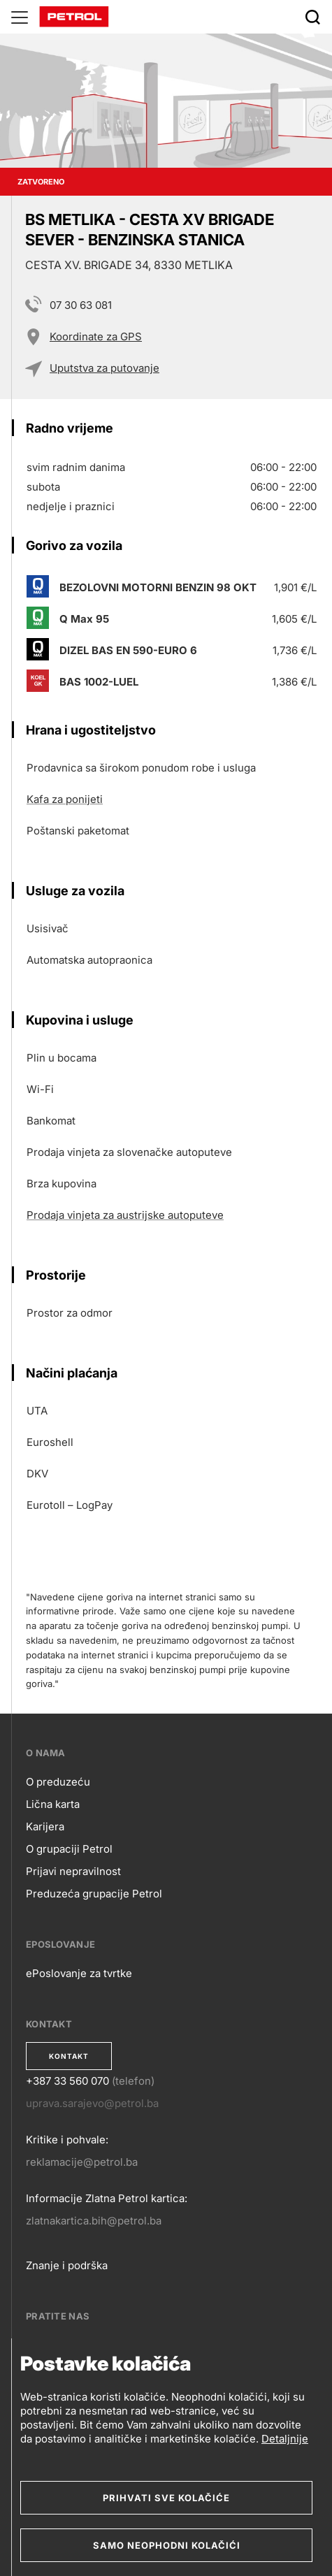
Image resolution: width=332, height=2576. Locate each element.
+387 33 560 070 (67, 2080)
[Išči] (312, 17)
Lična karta (53, 1804)
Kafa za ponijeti (65, 799)
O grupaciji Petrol (69, 1848)
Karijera (45, 1826)
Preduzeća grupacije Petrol (94, 1893)
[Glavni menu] (20, 17)
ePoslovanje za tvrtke (79, 1973)
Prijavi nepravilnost (73, 1871)
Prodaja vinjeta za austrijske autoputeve (125, 1215)
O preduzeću (58, 1781)
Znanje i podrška (67, 2265)
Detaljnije (284, 2438)
